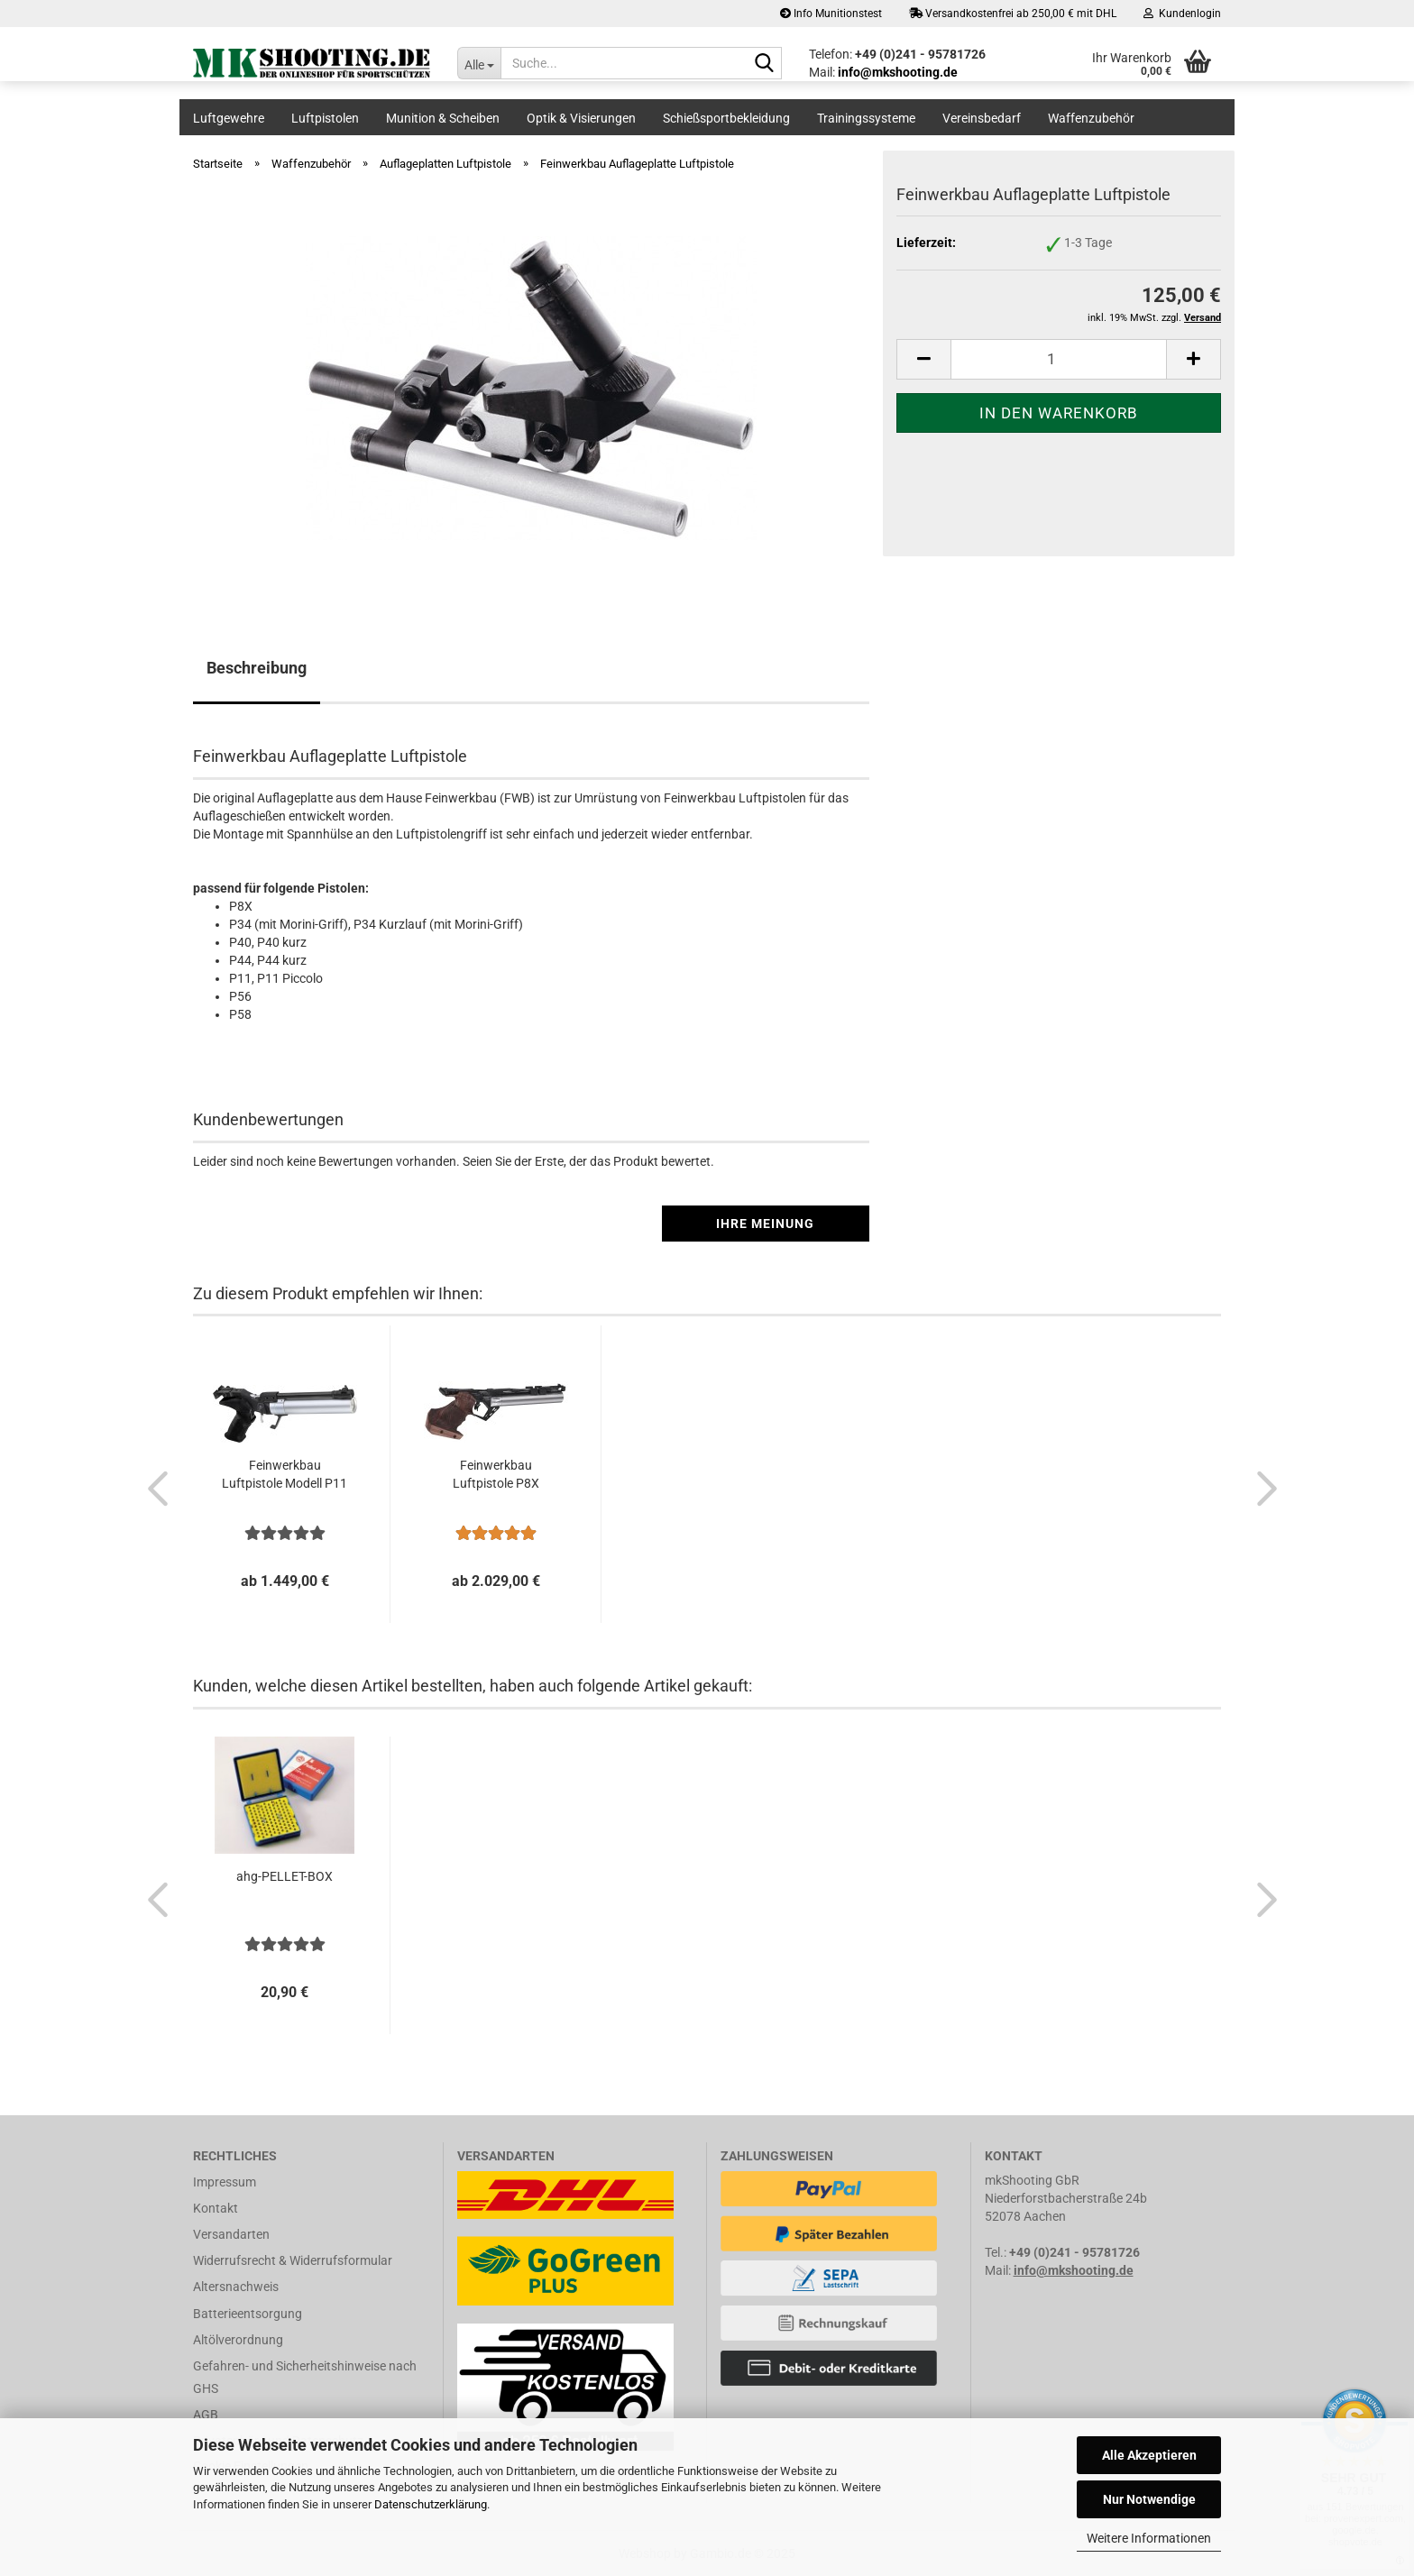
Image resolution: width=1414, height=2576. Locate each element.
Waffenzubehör (1091, 118)
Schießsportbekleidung (726, 118)
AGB (205, 2414)
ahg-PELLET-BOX (284, 1876)
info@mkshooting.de (1074, 2270)
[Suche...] (478, 63)
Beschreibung (257, 667)
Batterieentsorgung (247, 2313)
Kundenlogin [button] (1182, 13)
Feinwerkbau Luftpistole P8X (496, 1474)
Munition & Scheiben (443, 118)
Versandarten (231, 2234)
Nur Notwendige (1149, 2499)
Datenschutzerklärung (430, 2504)
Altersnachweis (236, 2286)
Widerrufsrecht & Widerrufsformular (292, 2260)
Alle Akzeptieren (1149, 2455)
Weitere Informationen (1149, 2538)
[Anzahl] (1058, 359)
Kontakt (215, 2208)
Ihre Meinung (765, 1223)
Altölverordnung (238, 2340)
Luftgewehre (228, 118)
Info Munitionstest (831, 13)
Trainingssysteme (866, 118)
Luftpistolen (325, 118)
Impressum (224, 2182)
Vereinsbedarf (981, 118)
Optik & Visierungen (581, 118)
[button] (923, 359)
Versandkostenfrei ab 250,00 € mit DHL (1012, 13)
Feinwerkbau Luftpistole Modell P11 (284, 1474)
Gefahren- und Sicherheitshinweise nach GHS (305, 2377)
